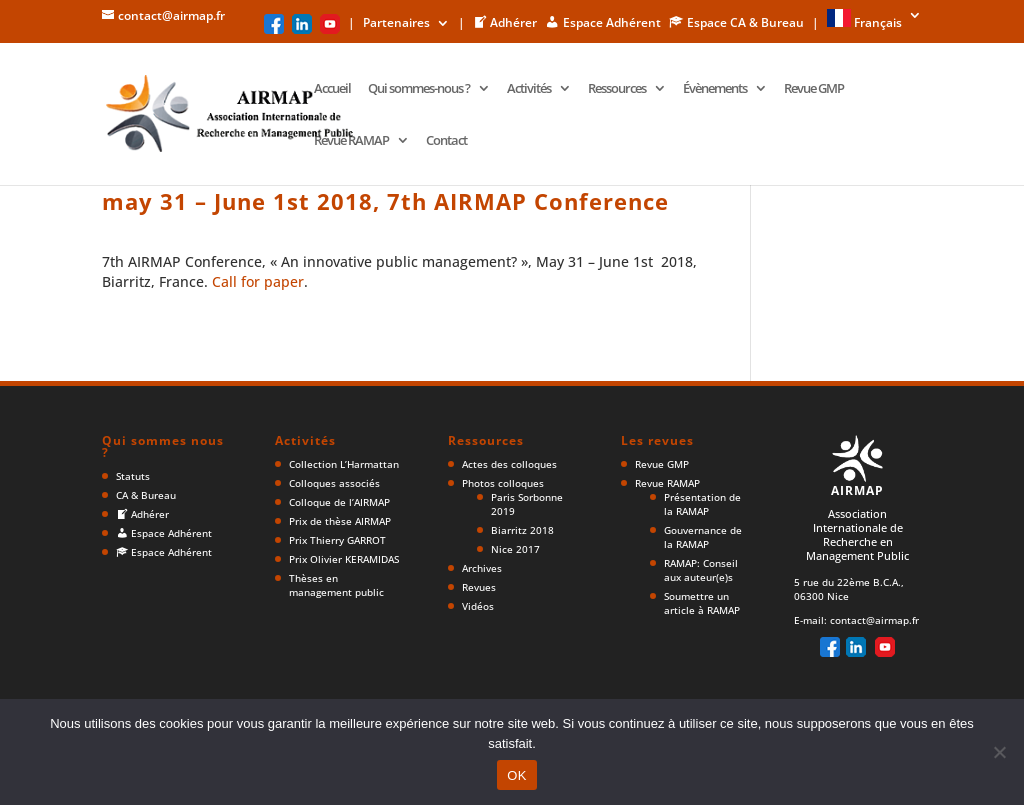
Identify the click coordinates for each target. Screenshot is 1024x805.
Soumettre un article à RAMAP (702, 603)
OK (516, 775)
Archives (482, 568)
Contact (446, 141)
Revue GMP (814, 89)
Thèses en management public (336, 585)
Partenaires (396, 24)
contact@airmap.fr (874, 620)
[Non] (999, 752)
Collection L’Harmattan (344, 464)
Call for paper (258, 281)
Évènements (715, 89)
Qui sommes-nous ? (419, 89)
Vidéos (478, 606)
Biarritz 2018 (522, 530)
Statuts (133, 476)
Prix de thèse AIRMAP (340, 521)
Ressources (617, 89)
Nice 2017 (515, 549)
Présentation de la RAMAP (702, 504)
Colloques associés (334, 483)
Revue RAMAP (351, 141)
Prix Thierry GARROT (337, 540)
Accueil (332, 89)
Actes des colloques (509, 464)
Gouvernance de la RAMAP (703, 537)
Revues (479, 587)
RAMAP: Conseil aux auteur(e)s (701, 570)
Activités (529, 89)
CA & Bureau (146, 495)
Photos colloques (503, 483)
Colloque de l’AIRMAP (339, 502)
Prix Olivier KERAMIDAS (344, 559)
